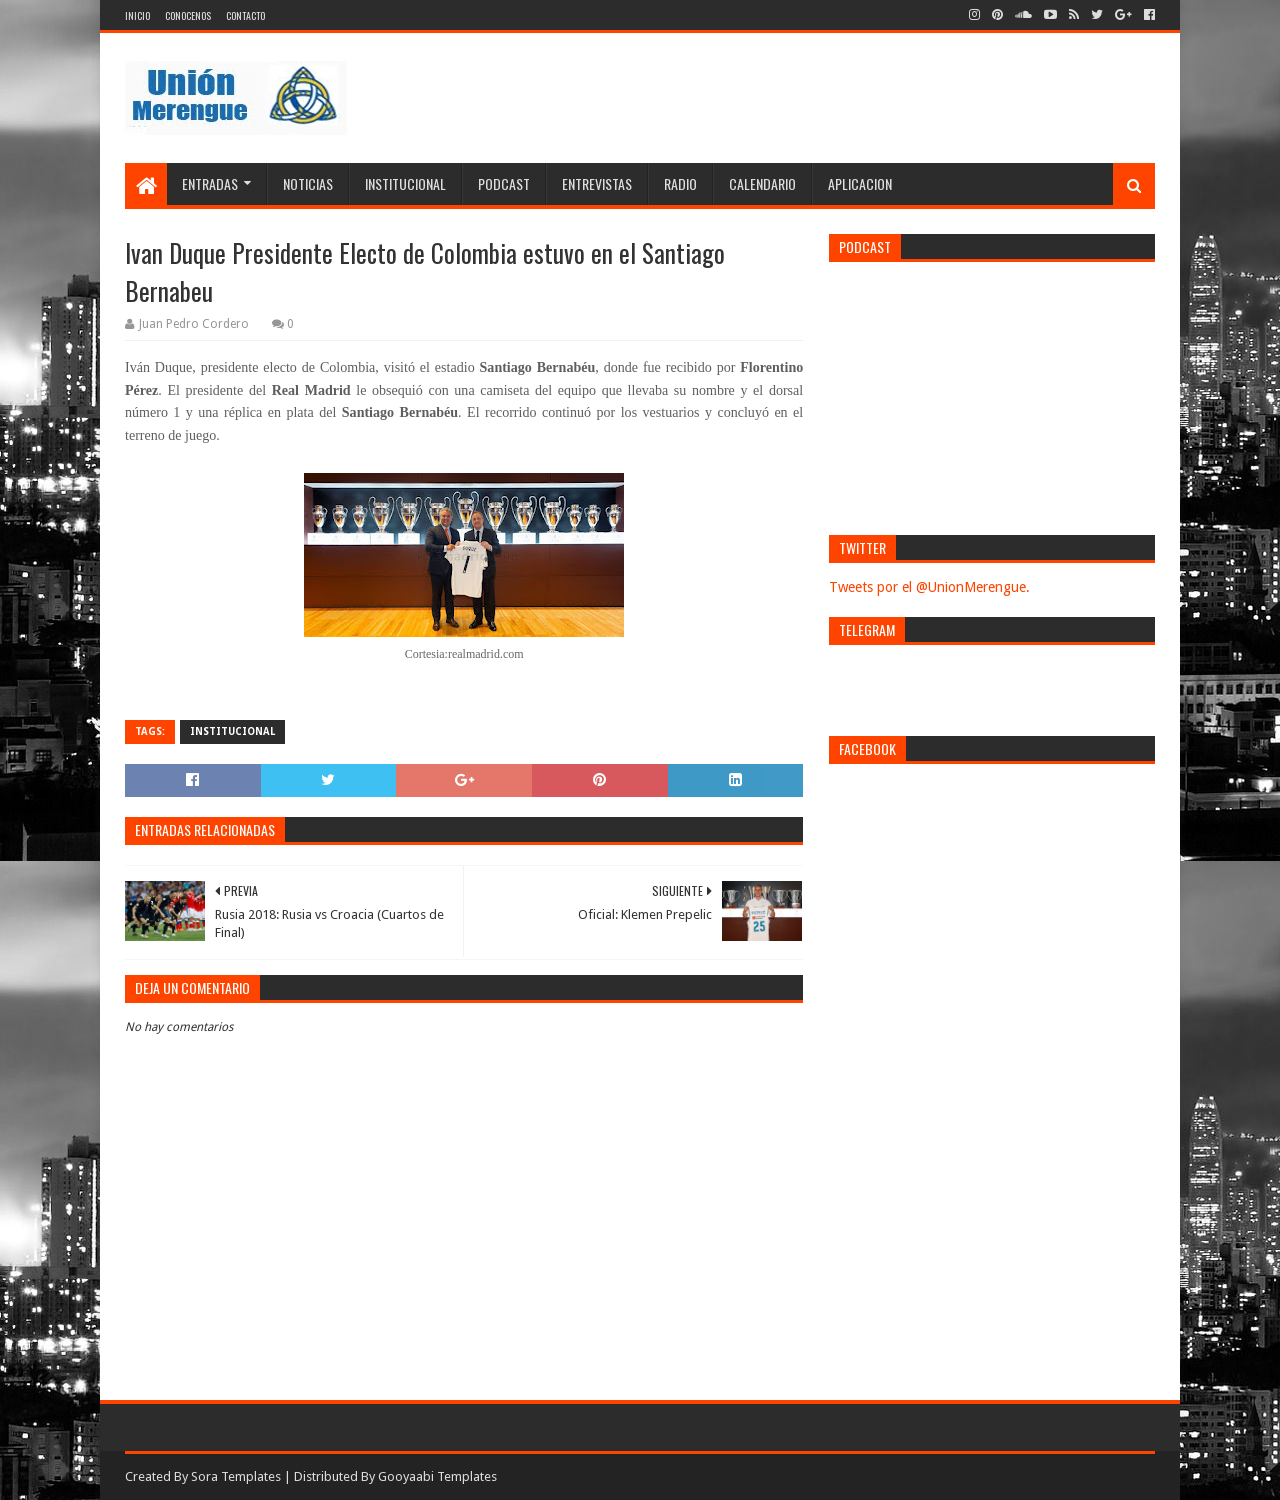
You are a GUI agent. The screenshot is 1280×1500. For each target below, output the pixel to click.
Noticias (308, 183)
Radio (680, 183)
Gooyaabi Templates (437, 1476)
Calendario (762, 183)
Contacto (245, 15)
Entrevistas (597, 183)
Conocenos (188, 15)
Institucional (405, 183)
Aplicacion (860, 183)
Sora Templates (236, 1476)
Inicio (137, 15)
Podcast (504, 183)
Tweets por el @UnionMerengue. (929, 587)
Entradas (210, 183)
